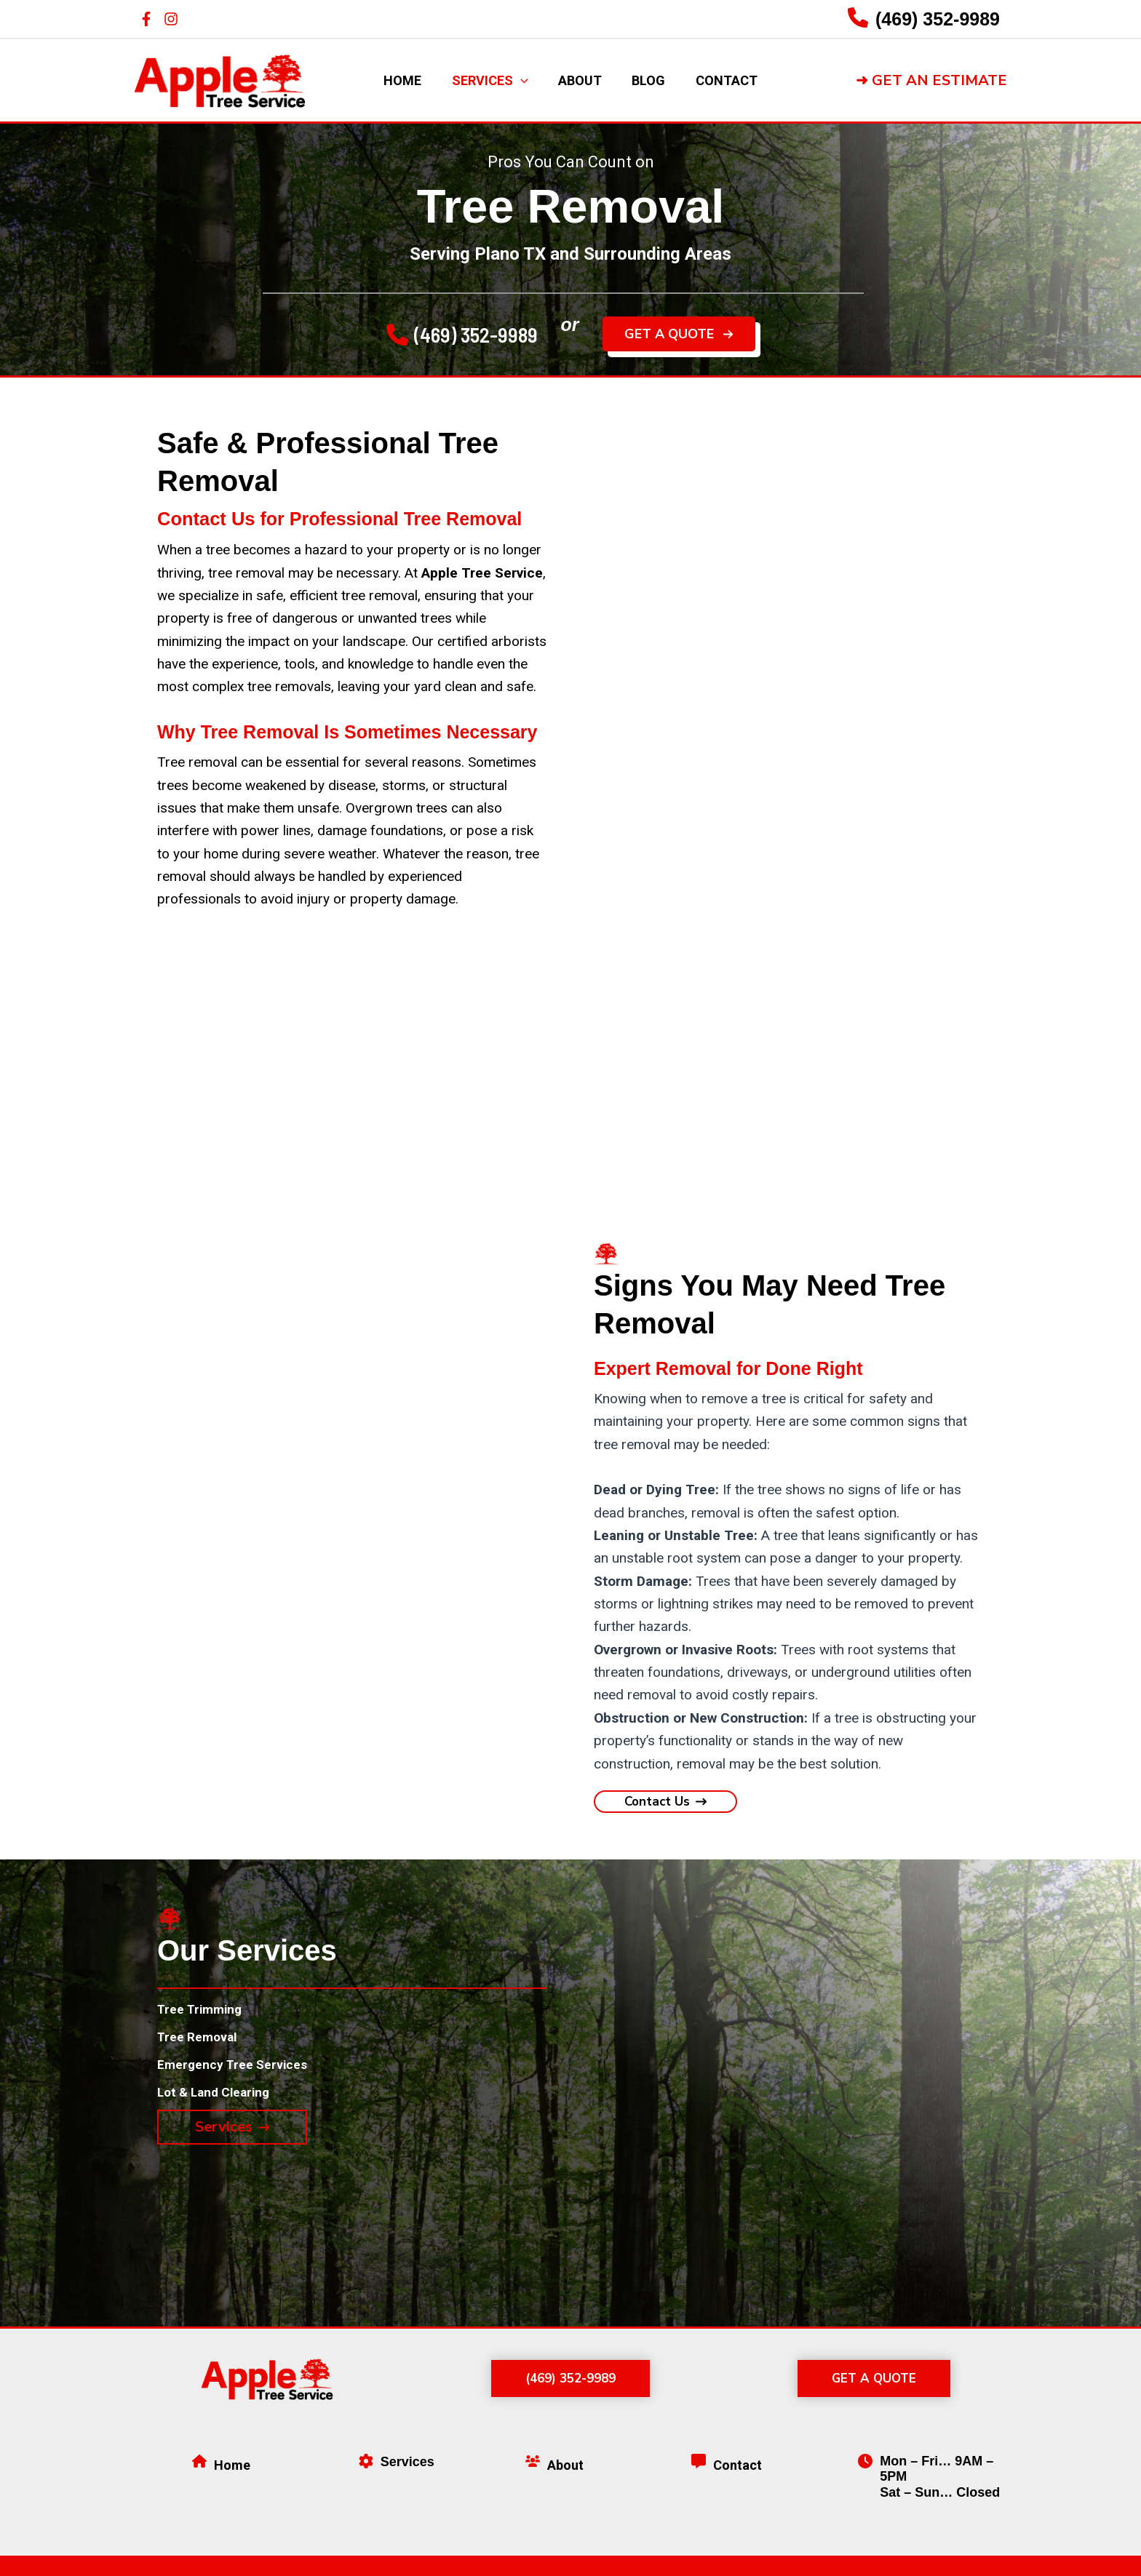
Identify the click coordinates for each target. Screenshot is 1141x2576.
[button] (931, 80)
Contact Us (205, 519)
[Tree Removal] (201, 2041)
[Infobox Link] (924, 19)
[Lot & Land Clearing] (219, 2101)
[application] (515, 80)
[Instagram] (171, 19)
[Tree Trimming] (205, 2011)
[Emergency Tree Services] (239, 2071)
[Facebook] (146, 19)
